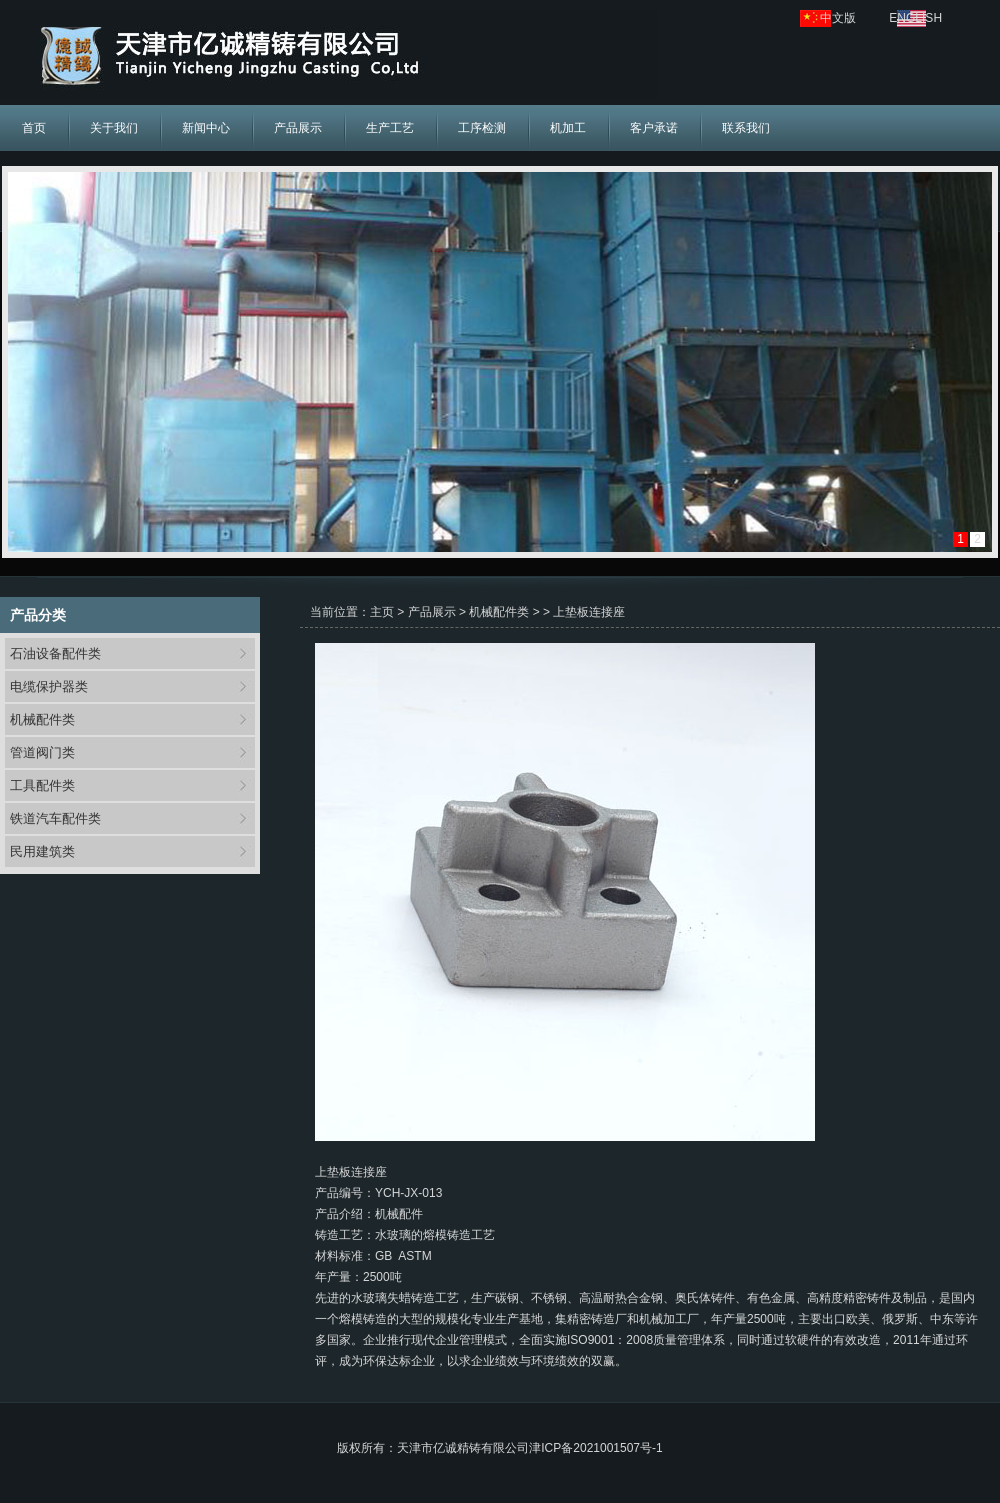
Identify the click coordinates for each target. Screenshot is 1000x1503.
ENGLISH (915, 18)
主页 (382, 612)
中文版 (838, 18)
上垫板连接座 (589, 612)
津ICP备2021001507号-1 (595, 1448)
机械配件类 (42, 719)
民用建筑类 (42, 851)
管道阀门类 (42, 752)
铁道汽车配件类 (55, 818)
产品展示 (432, 612)
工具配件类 (42, 785)
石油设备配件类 (55, 653)
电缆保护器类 (49, 686)
